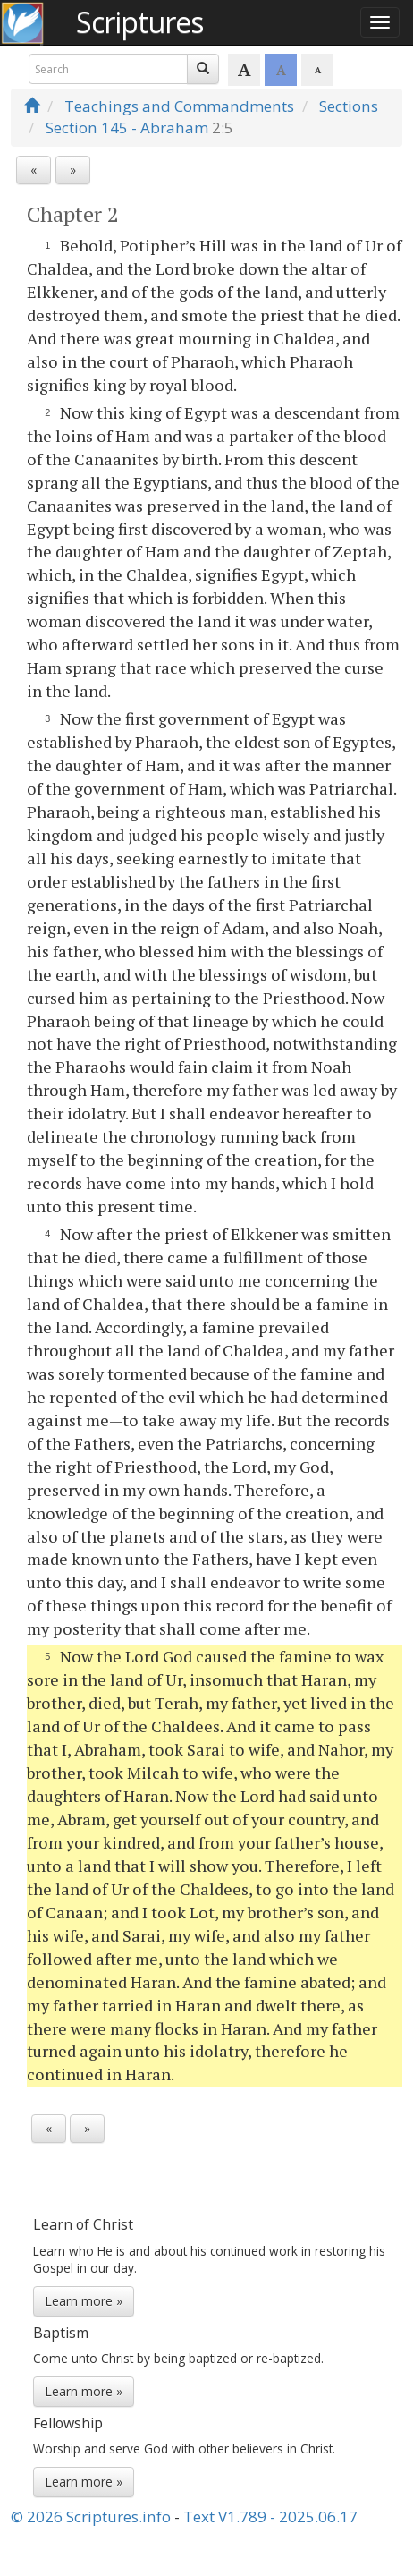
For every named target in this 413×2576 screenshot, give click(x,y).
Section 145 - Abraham (127, 127)
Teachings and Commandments (179, 106)
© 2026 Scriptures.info (91, 2516)
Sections (348, 106)
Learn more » (83, 2300)
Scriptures (139, 22)
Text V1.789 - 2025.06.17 (270, 2516)
